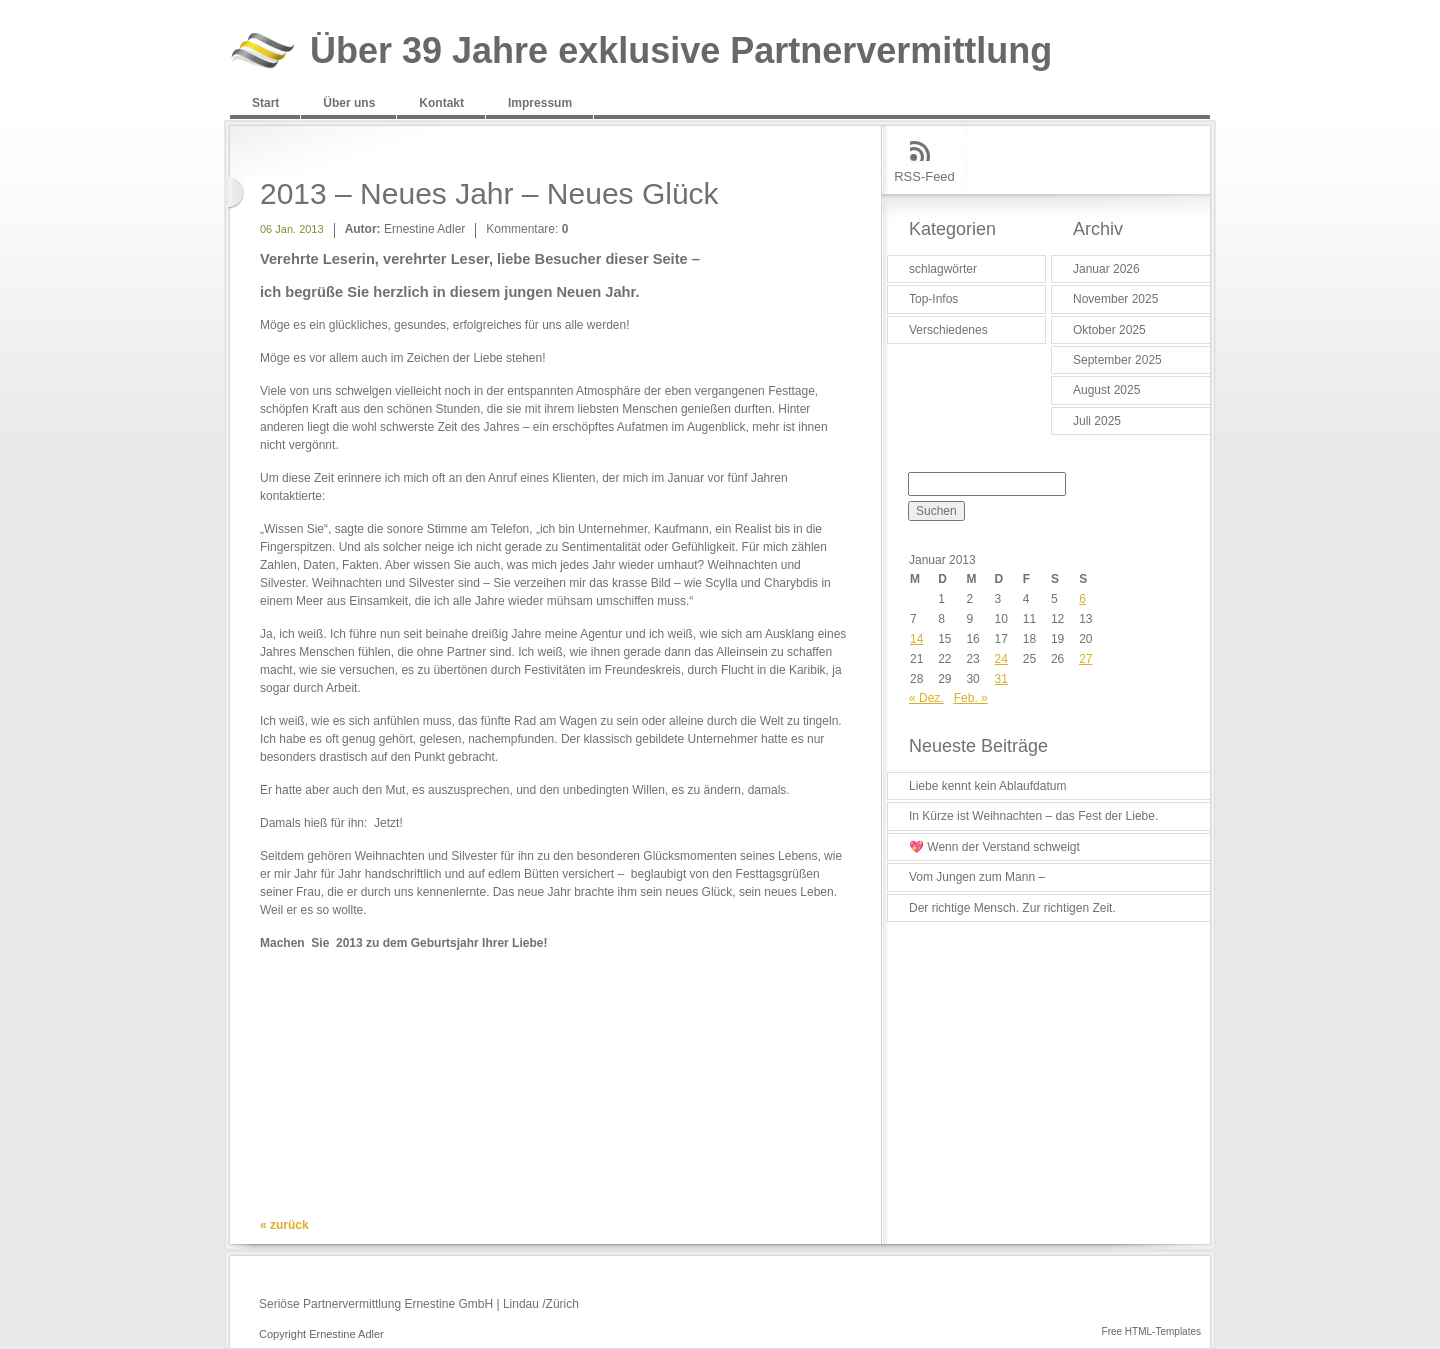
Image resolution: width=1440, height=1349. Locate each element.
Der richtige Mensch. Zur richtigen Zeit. (1012, 908)
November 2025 (1115, 299)
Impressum (540, 103)
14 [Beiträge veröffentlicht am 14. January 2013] (916, 639)
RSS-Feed (924, 176)
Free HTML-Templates (1151, 1331)
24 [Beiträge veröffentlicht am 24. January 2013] (1001, 659)
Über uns (349, 103)
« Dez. (926, 698)
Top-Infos (933, 299)
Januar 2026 (1106, 269)
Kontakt (441, 103)
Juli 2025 (1097, 421)
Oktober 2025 (1109, 330)
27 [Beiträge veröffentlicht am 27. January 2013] (1085, 659)
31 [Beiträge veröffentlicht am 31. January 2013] (1001, 679)
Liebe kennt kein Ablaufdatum (987, 786)
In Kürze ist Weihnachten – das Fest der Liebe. (1033, 816)
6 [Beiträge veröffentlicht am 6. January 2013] (1082, 599)
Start (265, 103)
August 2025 (1106, 390)
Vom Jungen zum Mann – (977, 877)
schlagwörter (943, 269)
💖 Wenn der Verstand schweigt (994, 847)
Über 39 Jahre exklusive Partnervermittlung (681, 51)
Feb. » (971, 698)
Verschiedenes (948, 330)
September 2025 (1117, 360)
